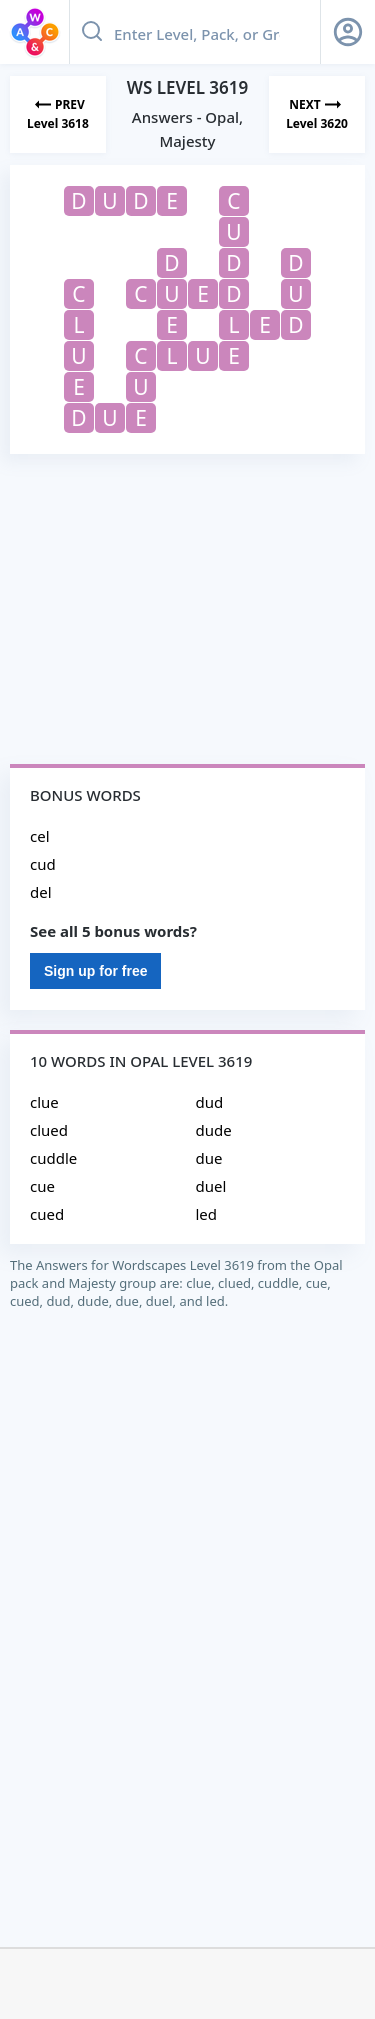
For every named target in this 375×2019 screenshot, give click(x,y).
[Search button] (92, 32)
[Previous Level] (58, 114)
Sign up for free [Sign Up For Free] (95, 971)
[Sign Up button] (348, 32)
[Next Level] (317, 114)
